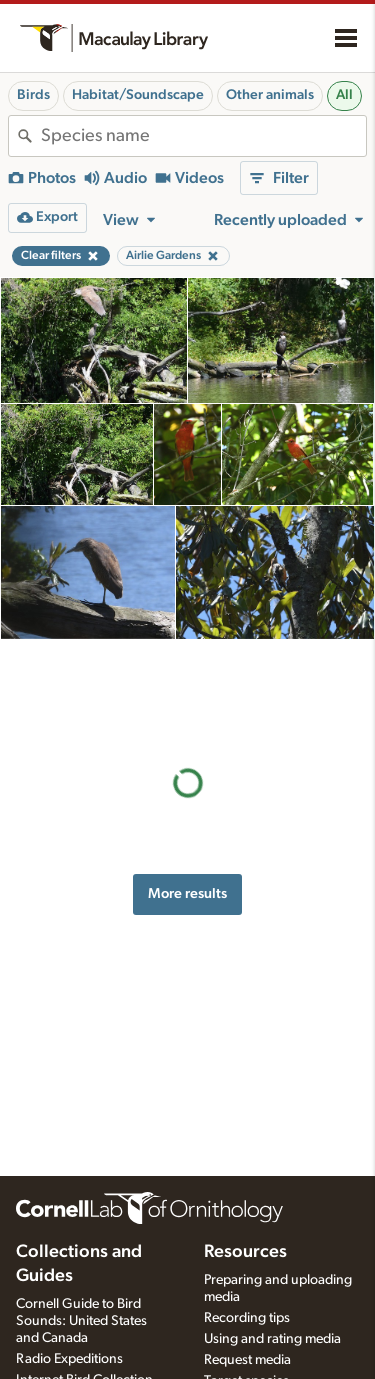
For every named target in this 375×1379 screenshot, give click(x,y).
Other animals (270, 95)
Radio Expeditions (69, 1359)
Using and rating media (272, 1339)
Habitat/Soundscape (138, 95)
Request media (247, 1360)
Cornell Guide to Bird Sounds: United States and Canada (81, 1321)
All (344, 95)
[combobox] (203, 136)
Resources (245, 1252)
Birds (33, 95)
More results (187, 798)
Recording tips (247, 1318)
